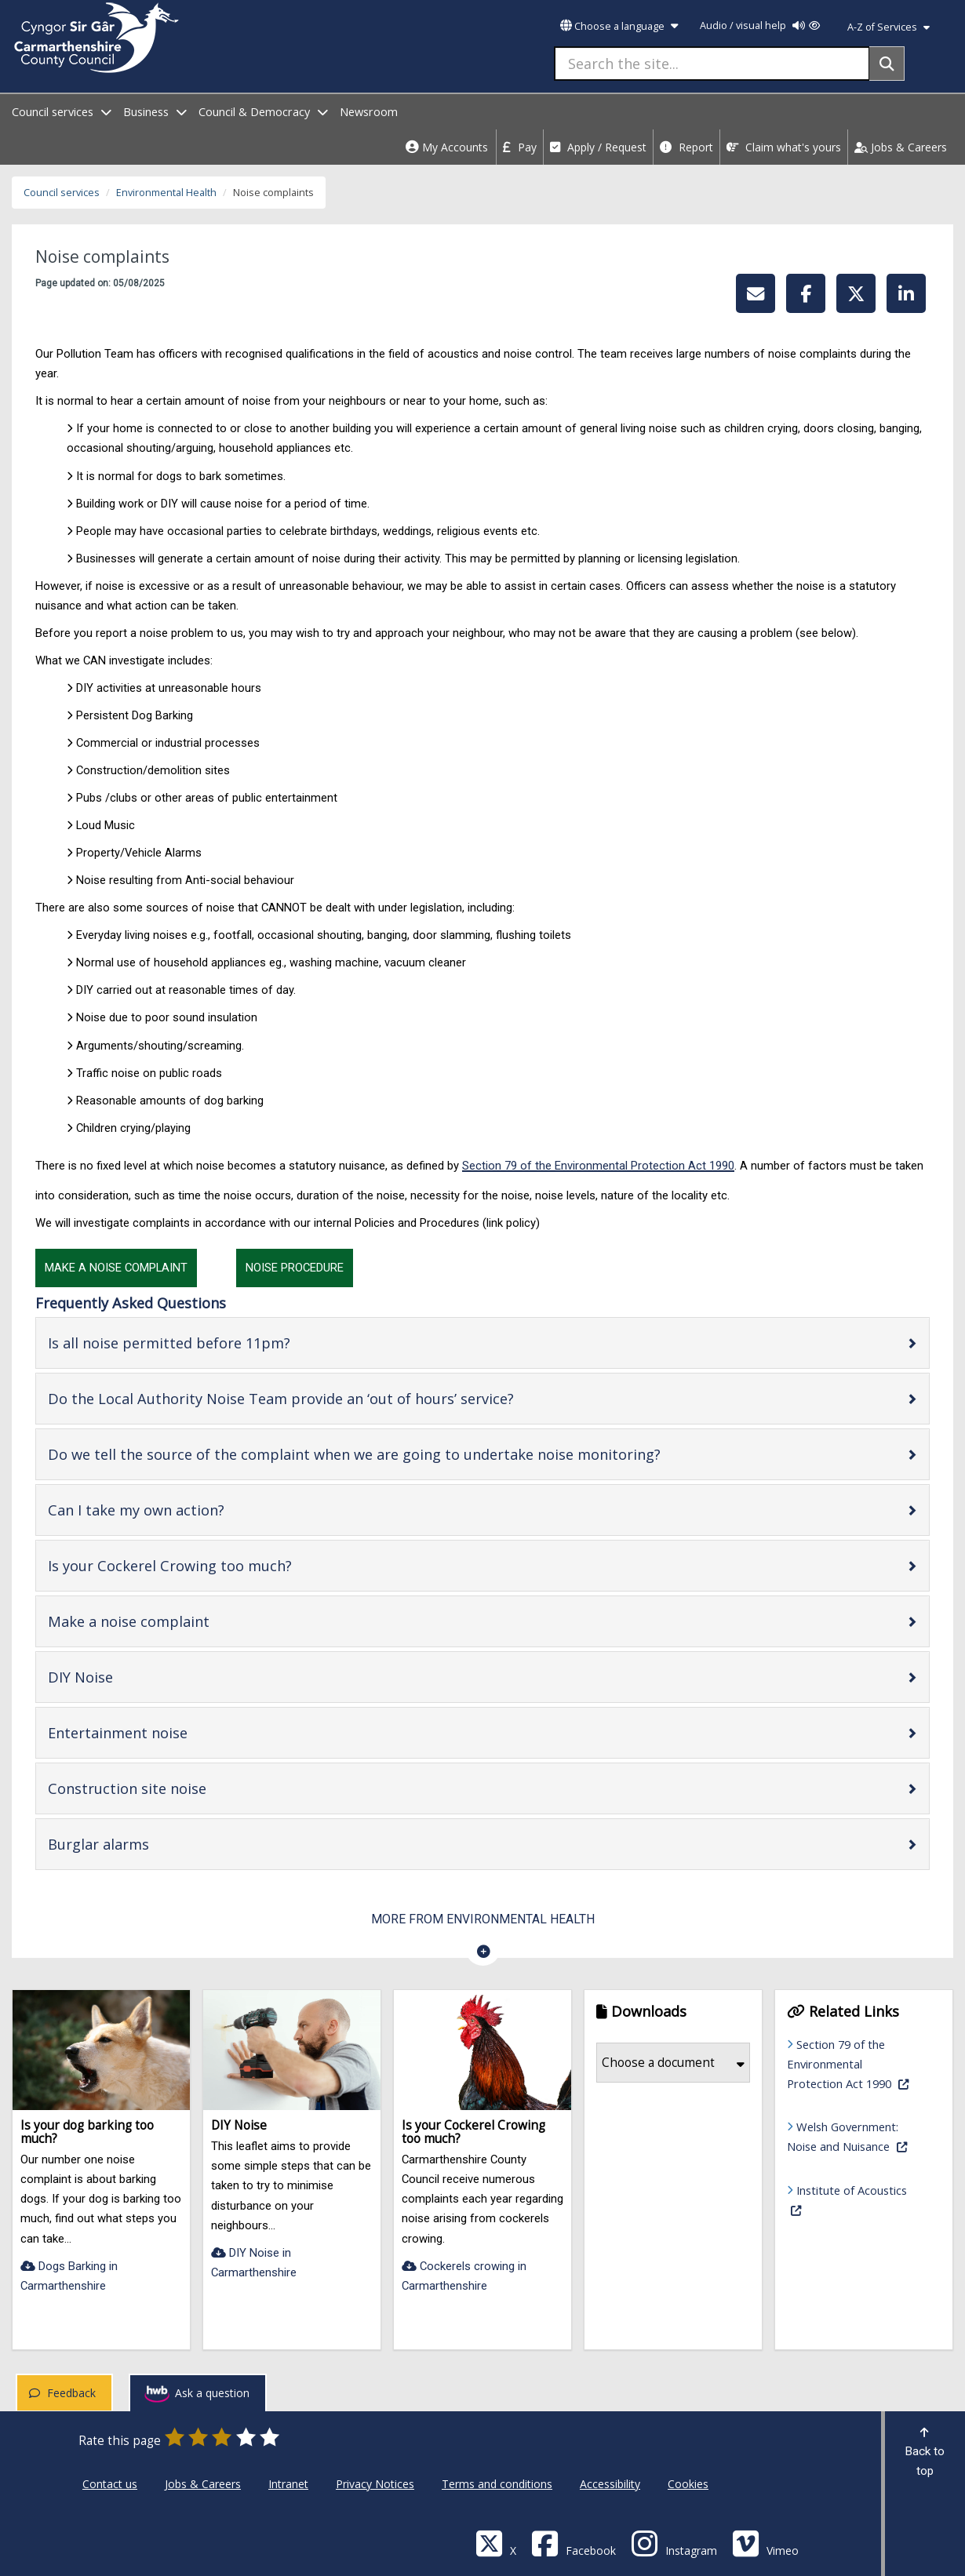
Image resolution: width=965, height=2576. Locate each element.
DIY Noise (130, 1676)
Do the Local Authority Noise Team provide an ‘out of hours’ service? (331, 1398)
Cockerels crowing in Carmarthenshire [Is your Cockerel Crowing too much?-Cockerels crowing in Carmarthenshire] (464, 2276)
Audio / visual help (760, 25)
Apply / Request (598, 147)
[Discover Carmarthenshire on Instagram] (674, 2542)
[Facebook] (573, 2542)
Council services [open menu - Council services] (61, 111)
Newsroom (369, 111)
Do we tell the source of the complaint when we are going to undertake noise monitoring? (404, 1454)
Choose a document (673, 2062)
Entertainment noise (167, 1732)
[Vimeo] (765, 2542)
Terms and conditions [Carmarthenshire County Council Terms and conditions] (497, 2483)
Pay (520, 147)
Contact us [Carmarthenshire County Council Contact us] (109, 2483)
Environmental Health (166, 192)
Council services (62, 192)
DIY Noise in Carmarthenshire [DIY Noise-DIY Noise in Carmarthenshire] (254, 2262)
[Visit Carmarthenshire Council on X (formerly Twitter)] (496, 2542)
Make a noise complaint (178, 1621)
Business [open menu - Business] (155, 111)
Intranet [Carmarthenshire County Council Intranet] (288, 2483)
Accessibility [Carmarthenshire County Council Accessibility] (610, 2483)
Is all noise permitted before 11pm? (219, 1342)
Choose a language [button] (619, 26)
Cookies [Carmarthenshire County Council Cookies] (688, 2483)
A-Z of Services (888, 27)
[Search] (887, 63)
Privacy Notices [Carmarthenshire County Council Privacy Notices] (375, 2483)
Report (686, 147)
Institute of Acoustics (847, 2199)
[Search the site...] (712, 63)
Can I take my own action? (186, 1509)
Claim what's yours (783, 147)
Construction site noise (177, 1788)
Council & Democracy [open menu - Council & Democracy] (263, 111)
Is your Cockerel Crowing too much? (219, 1565)
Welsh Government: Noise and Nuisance (856, 2136)
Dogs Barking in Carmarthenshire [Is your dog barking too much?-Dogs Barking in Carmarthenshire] (69, 2276)
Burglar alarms (148, 1844)
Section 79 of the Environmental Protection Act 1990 (598, 1166)
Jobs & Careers (900, 147)
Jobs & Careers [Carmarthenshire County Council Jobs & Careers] (203, 2483)
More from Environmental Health (483, 1919)
